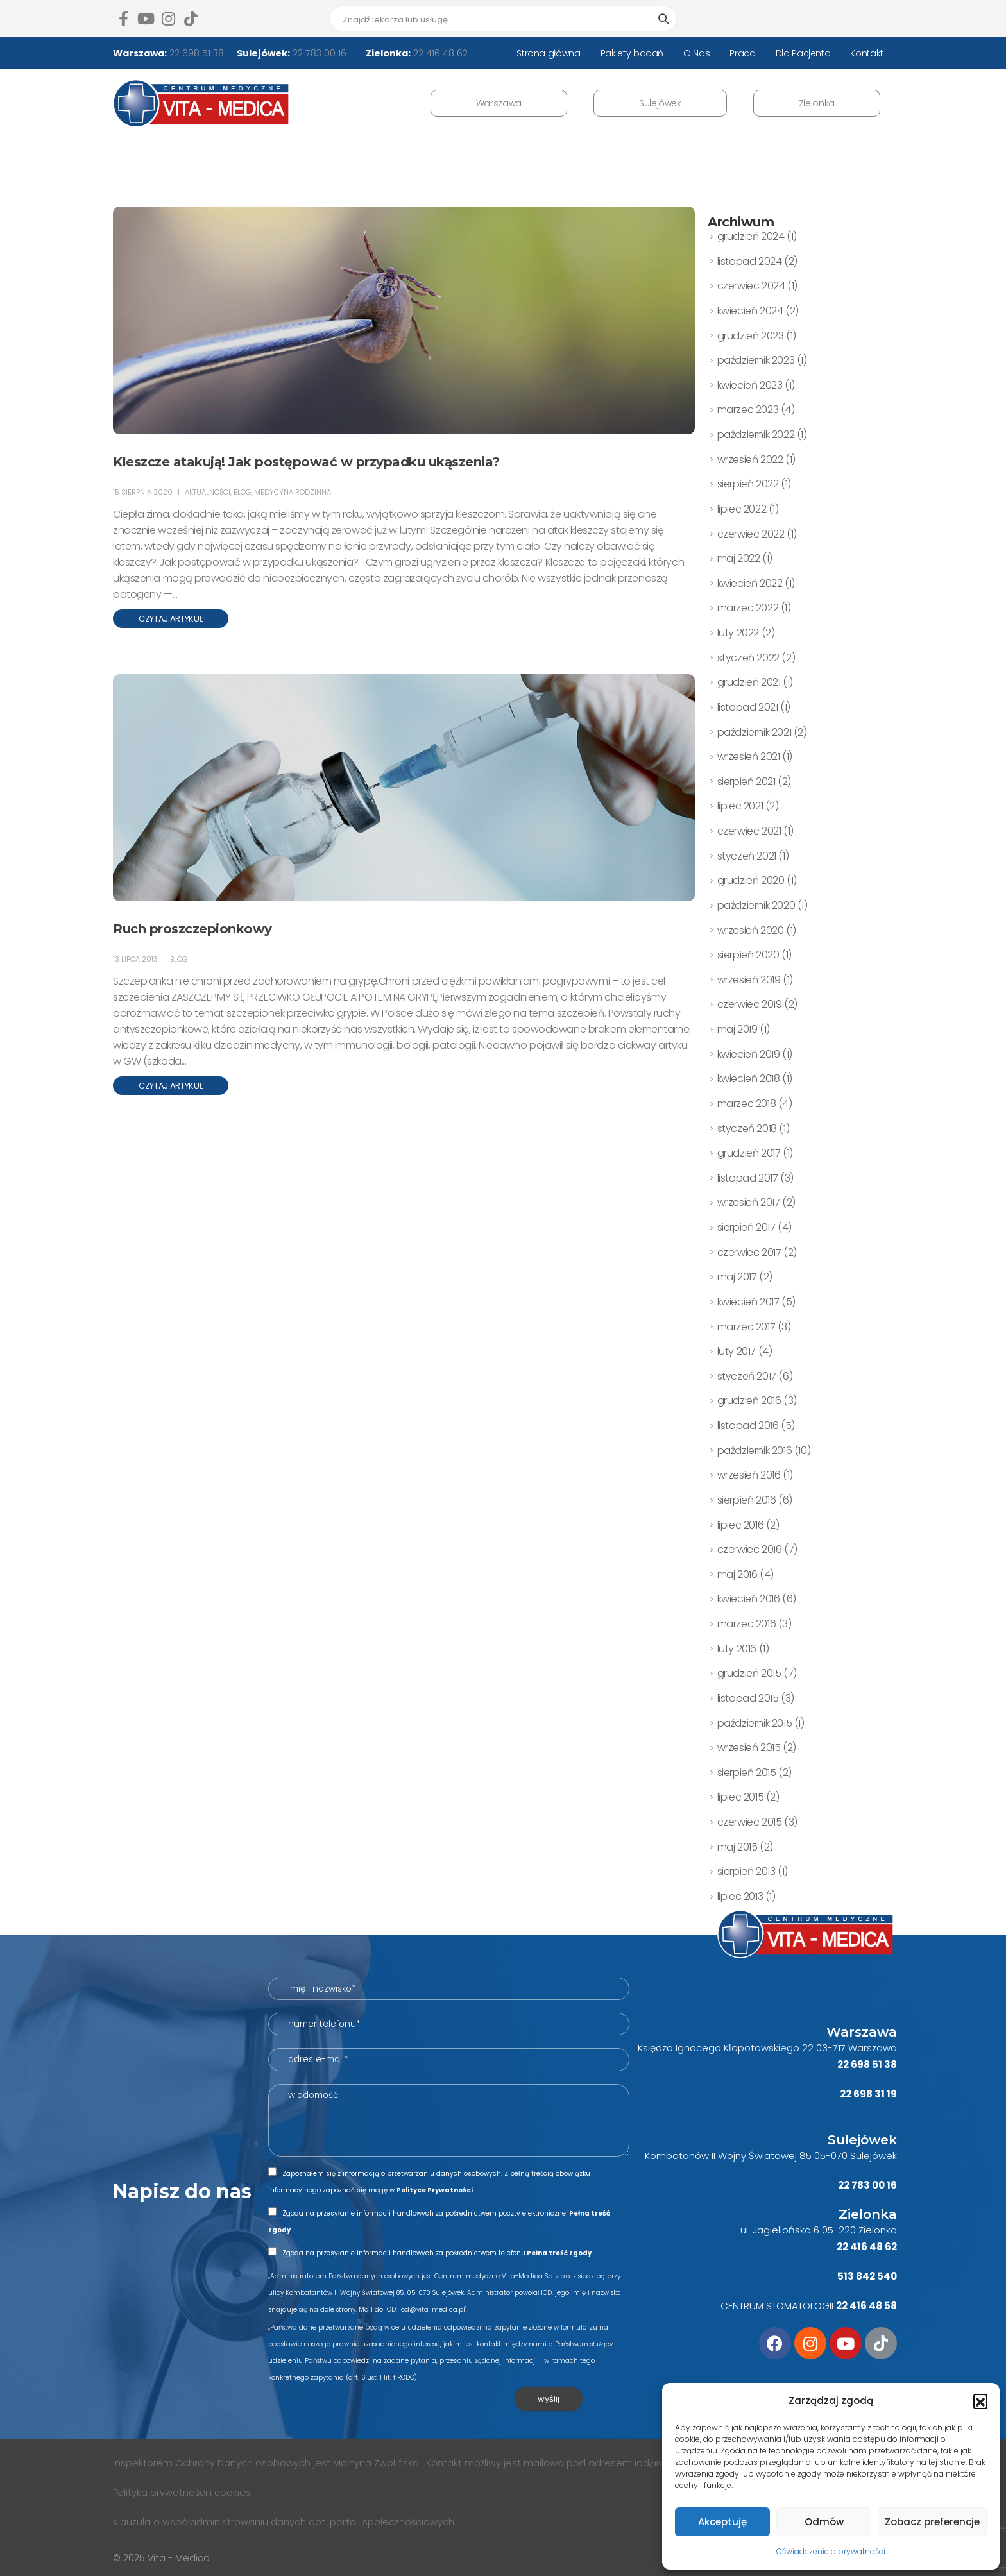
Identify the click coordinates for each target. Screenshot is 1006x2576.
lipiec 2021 (740, 806)
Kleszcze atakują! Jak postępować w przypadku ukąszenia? (306, 462)
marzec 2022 (748, 607)
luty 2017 (736, 1351)
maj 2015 (737, 1847)
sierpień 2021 (746, 781)
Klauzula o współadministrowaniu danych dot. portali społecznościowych (283, 2522)
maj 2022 (738, 558)
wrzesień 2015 (749, 1747)
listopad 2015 (748, 1698)
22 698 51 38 (195, 53)
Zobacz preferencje (932, 2522)
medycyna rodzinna (292, 492)
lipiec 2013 (740, 1896)
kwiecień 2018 (748, 1078)
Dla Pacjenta (803, 53)
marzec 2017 (746, 1326)
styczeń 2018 (747, 1128)
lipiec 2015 (740, 1797)
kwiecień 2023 (750, 385)
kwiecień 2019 (748, 1054)
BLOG (242, 492)
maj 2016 (737, 1574)
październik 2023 (756, 360)
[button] (980, 2400)
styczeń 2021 (746, 856)
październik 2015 (754, 1723)
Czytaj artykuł (171, 619)
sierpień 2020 (748, 954)
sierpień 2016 (746, 1500)
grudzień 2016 (749, 1400)
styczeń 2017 (746, 1376)
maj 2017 (737, 1276)
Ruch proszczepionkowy (192, 928)
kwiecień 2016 (748, 1598)
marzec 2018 (746, 1103)
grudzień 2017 (749, 1153)
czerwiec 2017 (749, 1252)
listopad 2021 (747, 707)
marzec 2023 (748, 409)
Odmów (824, 2522)
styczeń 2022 (748, 657)
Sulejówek (660, 103)
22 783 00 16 (318, 53)
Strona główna (548, 53)
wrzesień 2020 (750, 930)
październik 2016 (754, 1450)
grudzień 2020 (751, 880)
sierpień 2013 (746, 1871)
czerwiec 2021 (749, 831)
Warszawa (499, 103)
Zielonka (817, 103)
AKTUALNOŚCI (207, 492)
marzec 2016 (746, 1623)
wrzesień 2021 (748, 756)
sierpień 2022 (748, 484)
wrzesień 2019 (749, 979)
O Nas (696, 53)
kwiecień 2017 (748, 1301)
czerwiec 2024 (751, 285)
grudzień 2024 (751, 236)
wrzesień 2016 (749, 1475)
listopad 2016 (748, 1425)
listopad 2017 (747, 1178)
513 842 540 (867, 2276)
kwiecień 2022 (750, 583)
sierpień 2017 (746, 1227)
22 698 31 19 (868, 2094)
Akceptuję (722, 2522)
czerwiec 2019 (749, 1004)
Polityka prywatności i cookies (183, 2492)
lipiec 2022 (742, 509)
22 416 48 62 (439, 53)
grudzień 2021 (749, 682)
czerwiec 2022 (751, 534)
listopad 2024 (749, 261)
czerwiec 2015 (749, 1822)
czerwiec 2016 (749, 1549)
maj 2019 (737, 1029)
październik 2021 (754, 732)
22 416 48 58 (866, 2305)
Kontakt (866, 53)
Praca (742, 53)
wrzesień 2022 (750, 459)
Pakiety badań (632, 53)
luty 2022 (738, 632)
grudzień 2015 (749, 1673)
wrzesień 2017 (748, 1202)
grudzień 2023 (750, 335)
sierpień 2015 (746, 1772)
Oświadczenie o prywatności (830, 2551)
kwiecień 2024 (750, 310)
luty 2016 (736, 1648)
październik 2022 (756, 434)
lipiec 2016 (740, 1525)
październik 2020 (756, 905)
